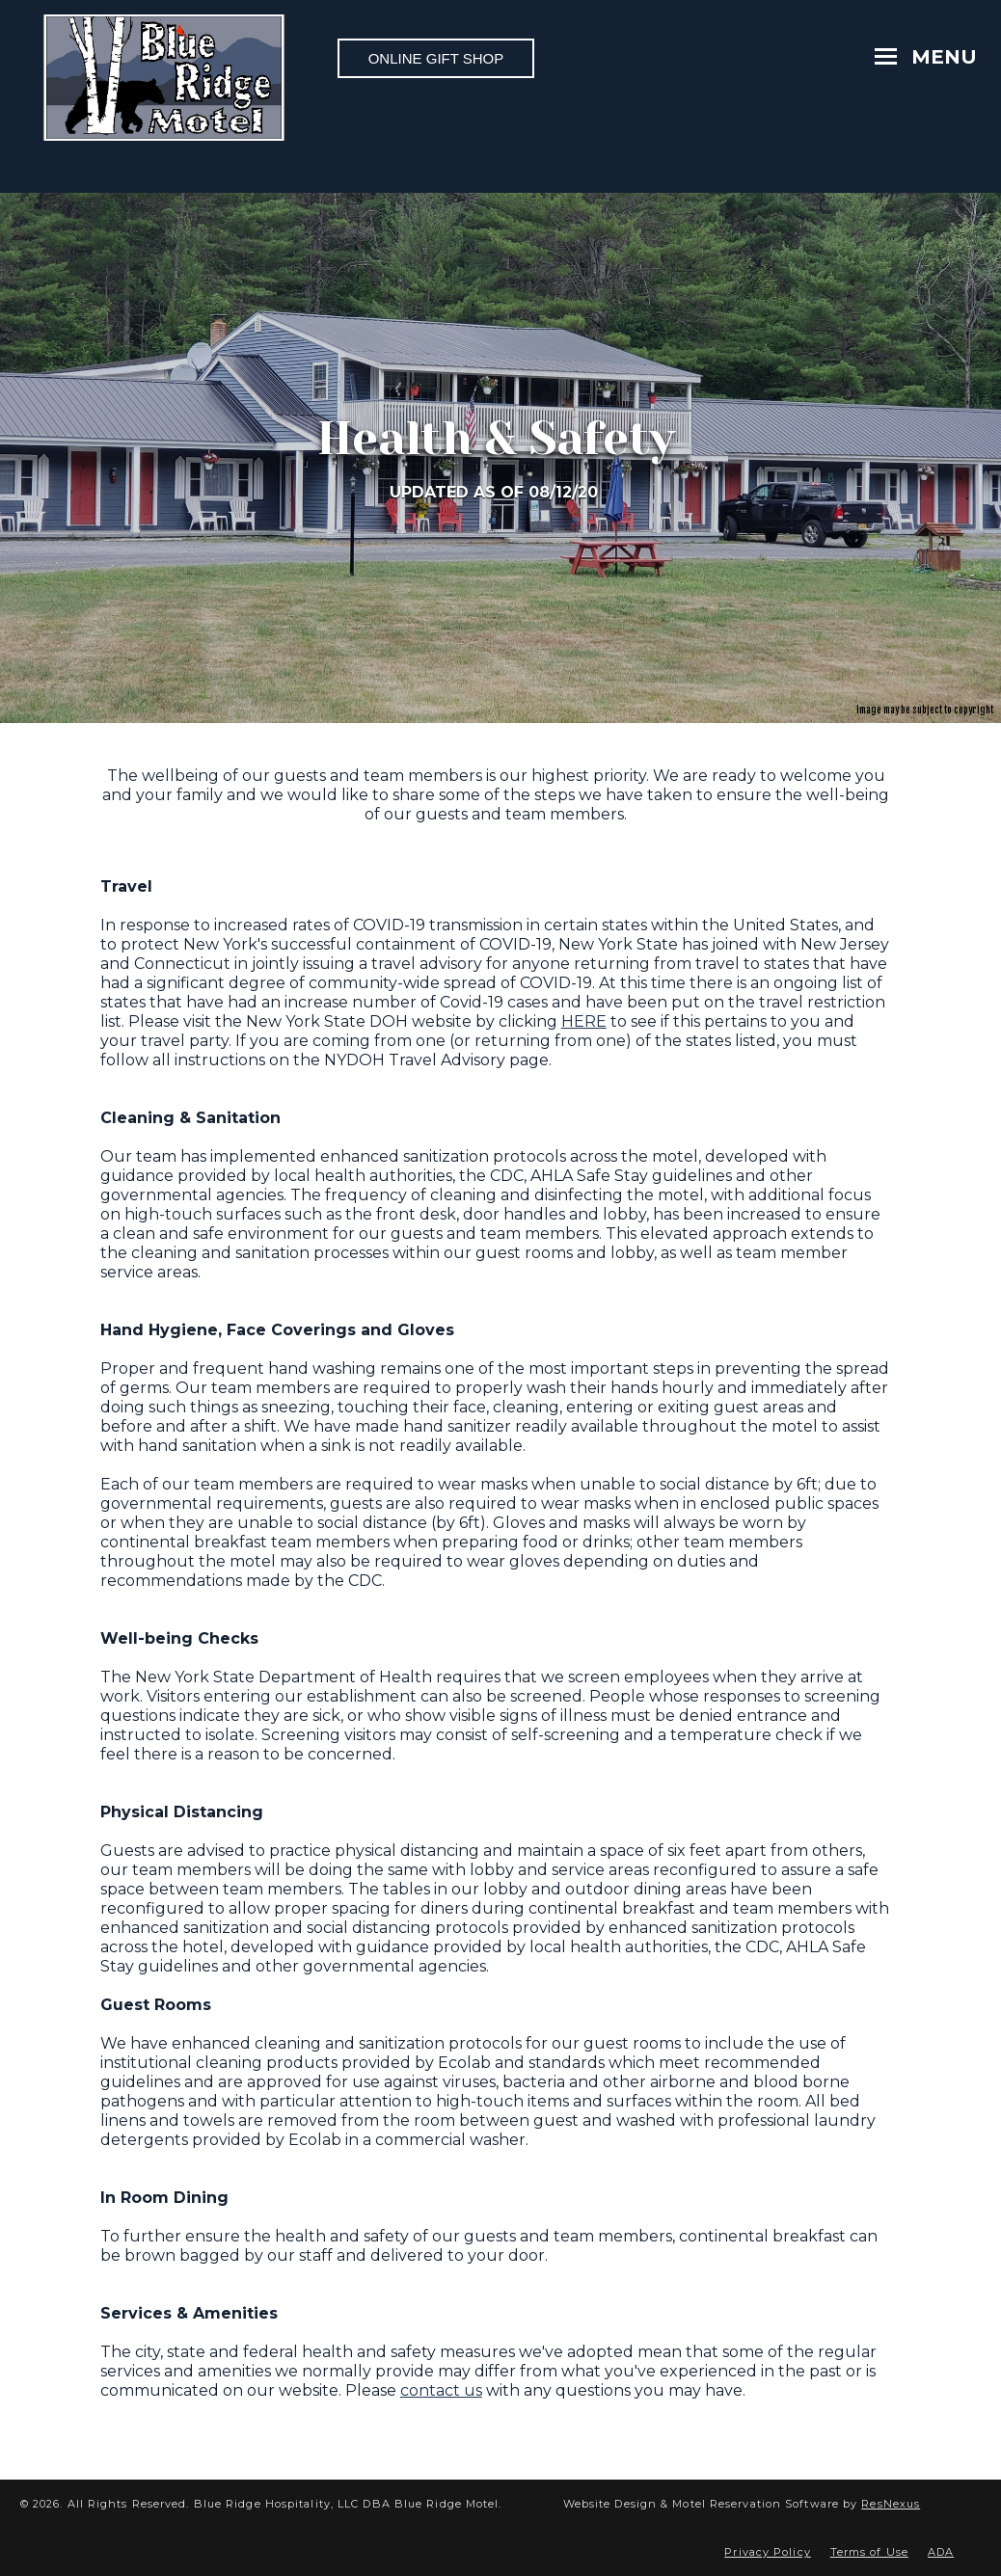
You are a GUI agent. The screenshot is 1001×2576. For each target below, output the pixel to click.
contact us (441, 2390)
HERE (584, 1021)
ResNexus (890, 2503)
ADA (941, 2552)
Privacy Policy (767, 2552)
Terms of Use (869, 2552)
